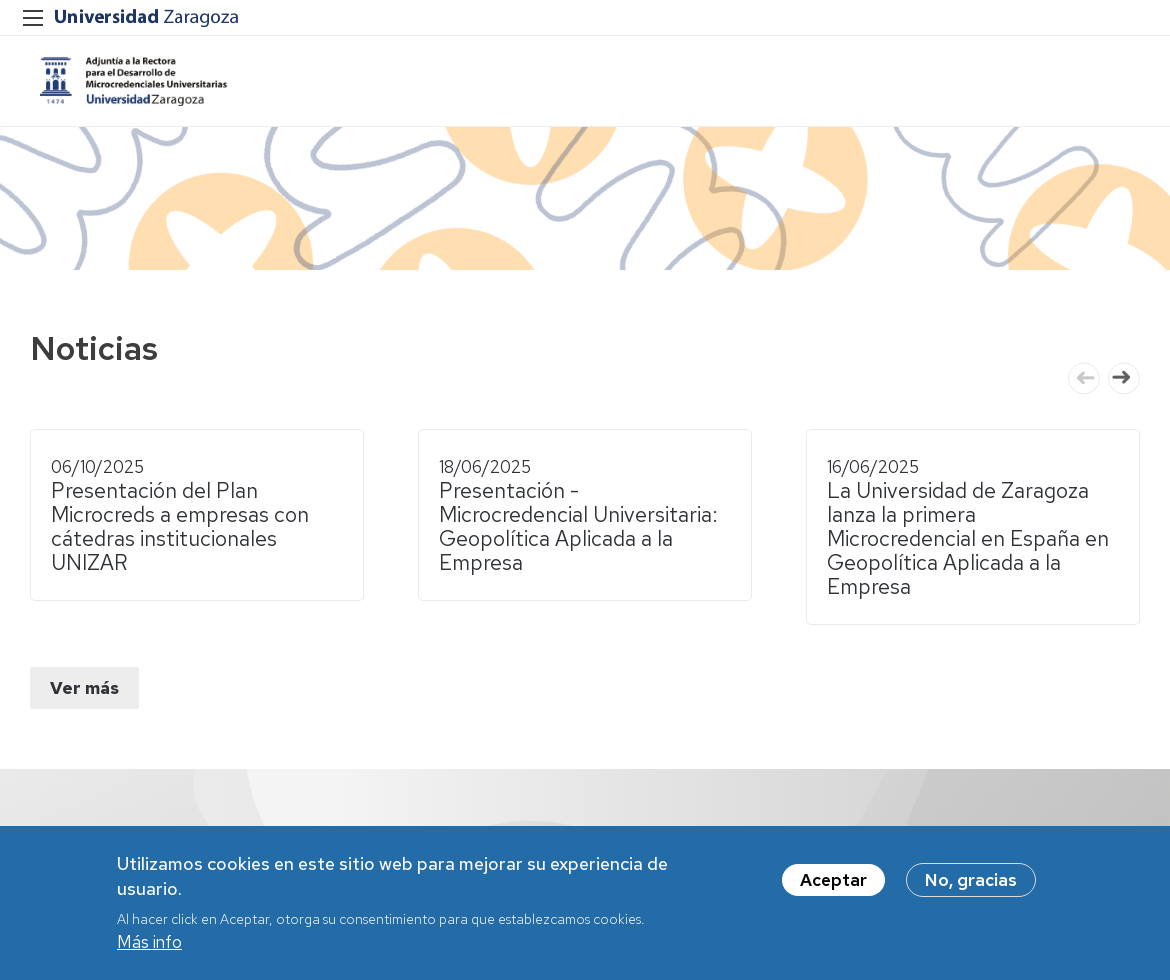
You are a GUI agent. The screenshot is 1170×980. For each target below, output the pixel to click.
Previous (1084, 378)
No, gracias (971, 880)
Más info (149, 942)
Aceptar (833, 880)
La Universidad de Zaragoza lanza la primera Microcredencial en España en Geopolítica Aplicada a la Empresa (968, 538)
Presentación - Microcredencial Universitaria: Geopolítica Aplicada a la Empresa (578, 526)
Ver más (84, 688)
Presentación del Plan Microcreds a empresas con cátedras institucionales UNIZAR (180, 526)
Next (1124, 378)
